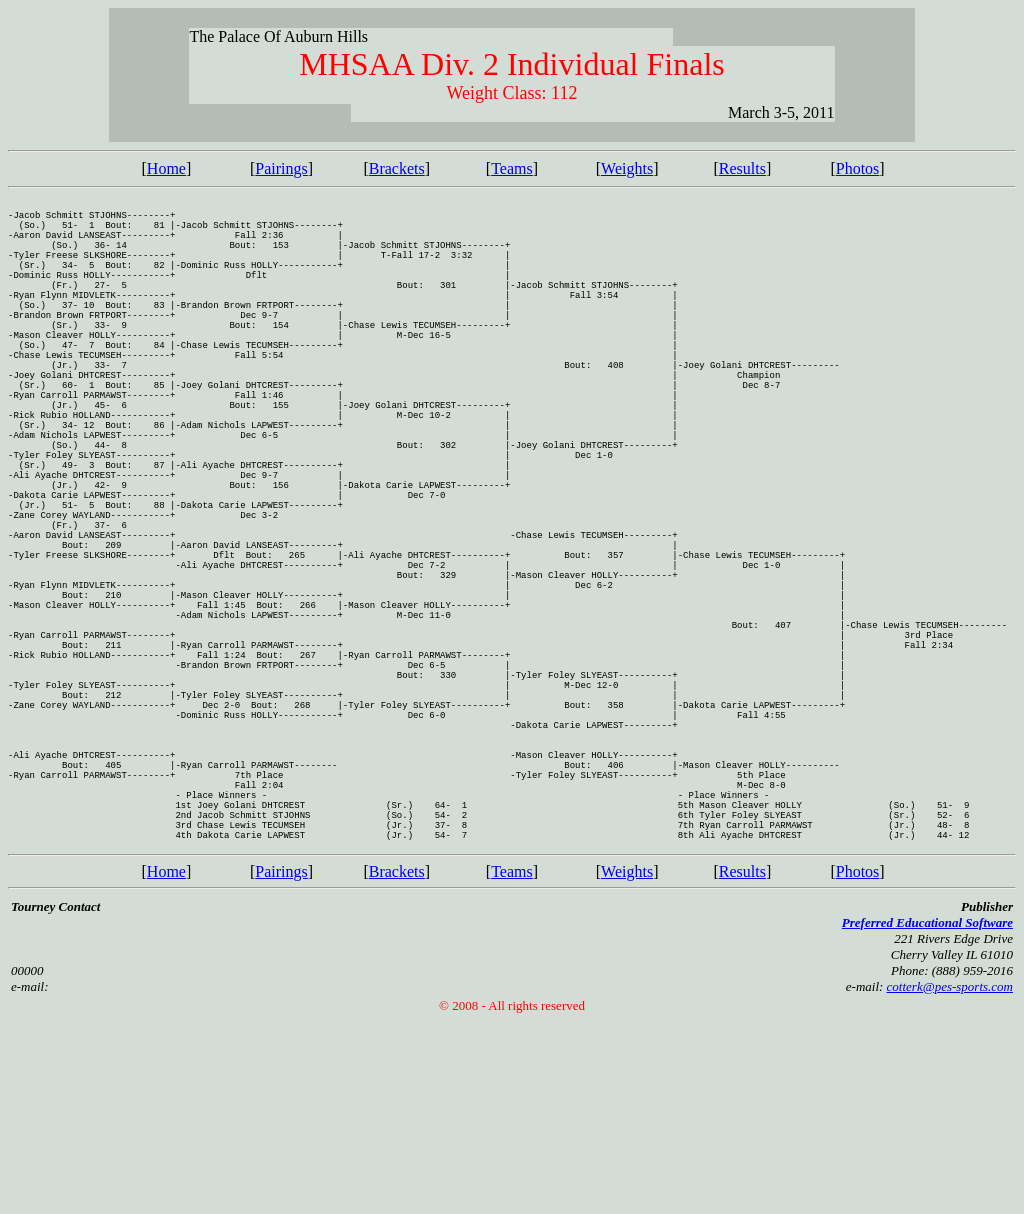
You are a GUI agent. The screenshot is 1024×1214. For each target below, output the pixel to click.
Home (166, 168)
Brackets (397, 168)
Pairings (281, 168)
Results (742, 168)
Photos (858, 168)
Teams (512, 168)
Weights (627, 168)
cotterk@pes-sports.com (950, 1178)
